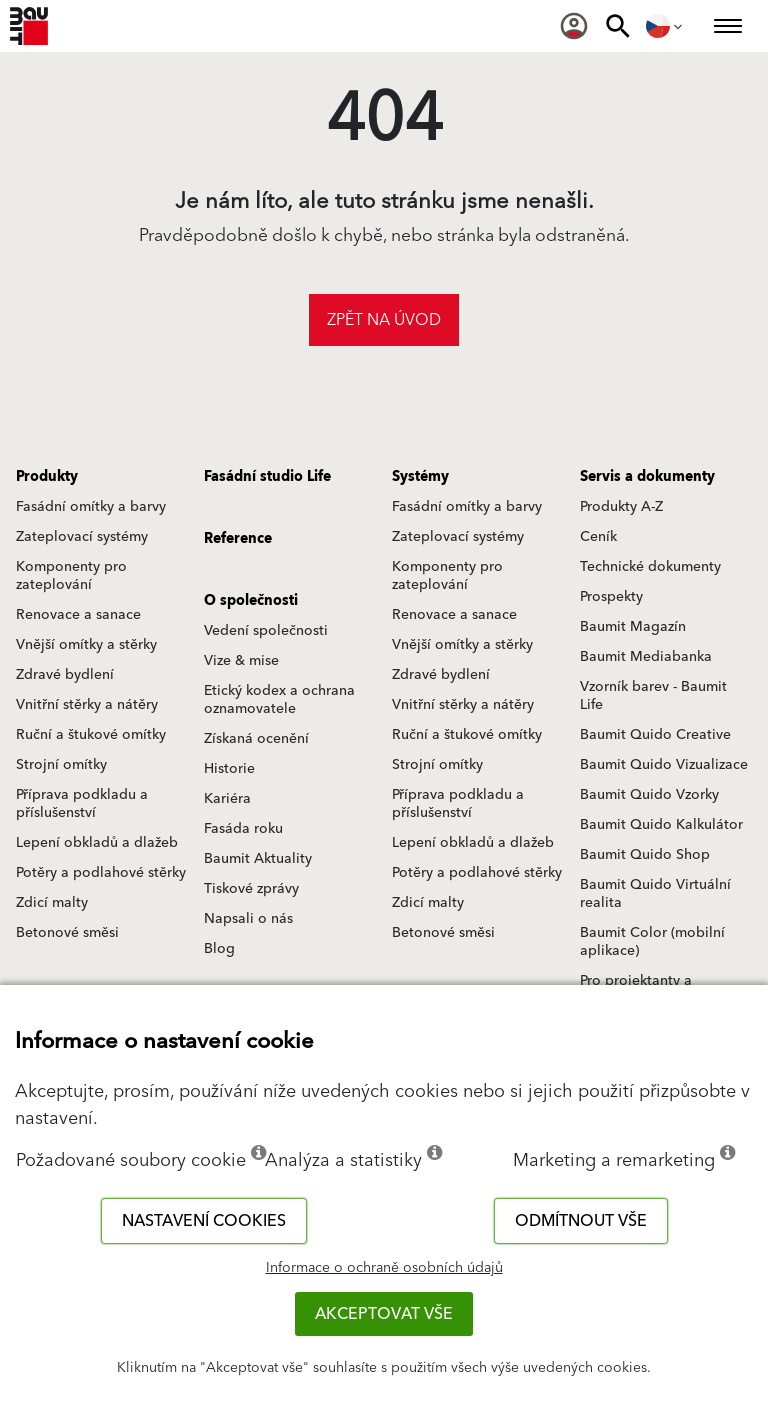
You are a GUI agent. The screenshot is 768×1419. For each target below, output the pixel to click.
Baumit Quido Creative (655, 735)
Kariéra (227, 799)
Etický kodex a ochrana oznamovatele (279, 700)
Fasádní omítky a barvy (91, 507)
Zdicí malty (52, 903)
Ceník (598, 537)
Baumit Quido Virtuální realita (655, 894)
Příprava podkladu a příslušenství (82, 804)
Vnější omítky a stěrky (86, 645)
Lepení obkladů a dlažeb (97, 843)
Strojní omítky (61, 765)
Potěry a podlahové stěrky (101, 873)
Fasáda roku (243, 829)
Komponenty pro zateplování (71, 576)
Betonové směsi (67, 933)
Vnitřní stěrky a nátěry (87, 705)
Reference (238, 539)
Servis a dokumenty (647, 477)
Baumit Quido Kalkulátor (661, 825)
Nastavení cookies (204, 1221)
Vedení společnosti (266, 631)
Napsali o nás (248, 919)
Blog (219, 949)
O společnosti (251, 601)
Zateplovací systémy (82, 537)
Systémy (420, 477)
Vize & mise (241, 661)
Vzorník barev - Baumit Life (653, 696)
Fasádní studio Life (267, 477)
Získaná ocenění (256, 739)
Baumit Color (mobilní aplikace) (652, 942)
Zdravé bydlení (65, 675)
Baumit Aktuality (258, 859)
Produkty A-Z (621, 507)
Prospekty (611, 597)
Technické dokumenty (650, 567)
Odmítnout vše (581, 1221)
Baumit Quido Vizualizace (664, 765)
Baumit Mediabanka (646, 657)
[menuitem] (574, 26)
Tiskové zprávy (251, 889)
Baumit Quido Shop (645, 855)
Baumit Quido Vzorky (649, 795)
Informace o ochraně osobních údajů (384, 1268)
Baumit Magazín (633, 627)
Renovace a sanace (78, 615)
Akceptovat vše (384, 1314)
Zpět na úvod (384, 320)
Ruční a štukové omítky (91, 735)
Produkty (47, 477)
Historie (229, 769)
